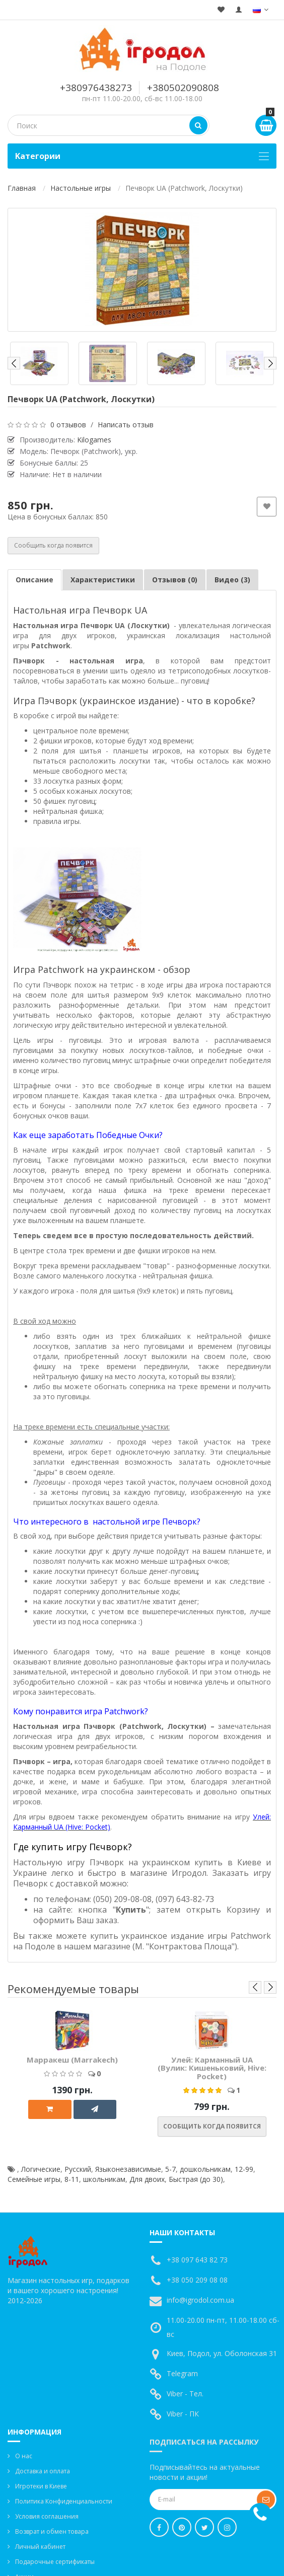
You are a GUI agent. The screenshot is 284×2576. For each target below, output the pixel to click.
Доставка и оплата (42, 2471)
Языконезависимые (128, 2169)
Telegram (182, 2373)
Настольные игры (80, 188)
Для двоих (147, 2179)
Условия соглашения (47, 2516)
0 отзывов (68, 424)
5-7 (170, 2169)
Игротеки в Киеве (41, 2486)
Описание (34, 579)
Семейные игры (34, 2179)
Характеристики (102, 579)
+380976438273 (96, 87)
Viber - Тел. (185, 2393)
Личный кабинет (40, 2546)
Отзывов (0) (174, 579)
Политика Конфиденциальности (63, 2501)
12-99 (244, 2169)
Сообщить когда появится (53, 545)
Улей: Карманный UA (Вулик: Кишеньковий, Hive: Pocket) (212, 2068)
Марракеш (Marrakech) (72, 2060)
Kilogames (94, 439)
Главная (22, 188)
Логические (40, 2169)
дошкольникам (205, 2169)
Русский (77, 2169)
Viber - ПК (183, 2413)
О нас (23, 2456)
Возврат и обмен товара (52, 2531)
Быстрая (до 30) (196, 2179)
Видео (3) (232, 579)
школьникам (104, 2179)
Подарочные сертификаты (55, 2561)
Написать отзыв (126, 424)
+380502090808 (183, 87)
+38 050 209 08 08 (197, 2280)
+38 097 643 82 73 (197, 2259)
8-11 (71, 2179)
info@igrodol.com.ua (200, 2300)
